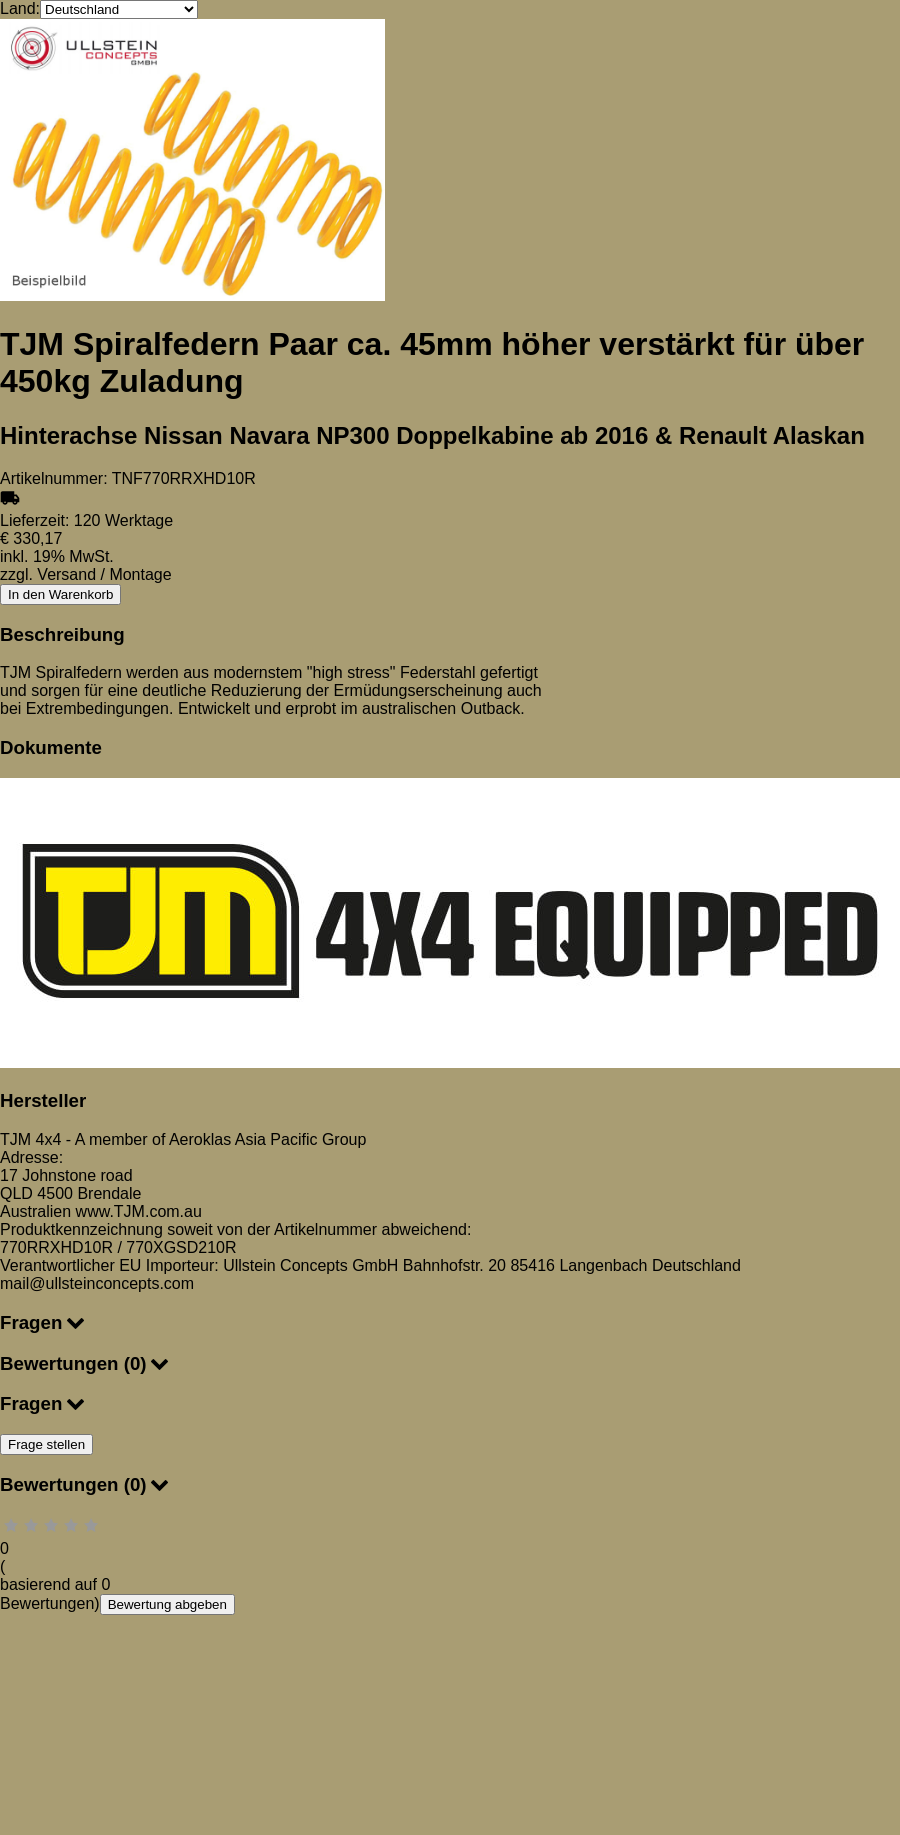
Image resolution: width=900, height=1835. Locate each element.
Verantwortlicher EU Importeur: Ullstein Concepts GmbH (199, 1265)
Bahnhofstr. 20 (454, 1265)
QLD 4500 (38, 1193)
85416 (532, 1265)
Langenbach (603, 1265)
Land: (20, 8)
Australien (35, 1211)
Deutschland (696, 1265)
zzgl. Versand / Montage (86, 574)
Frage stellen (46, 1444)
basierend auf (50, 1584)
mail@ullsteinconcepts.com (97, 1283)
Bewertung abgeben (167, 1604)
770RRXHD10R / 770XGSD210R (118, 1247)
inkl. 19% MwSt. (57, 556)
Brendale (109, 1193)
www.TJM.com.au (139, 1211)
